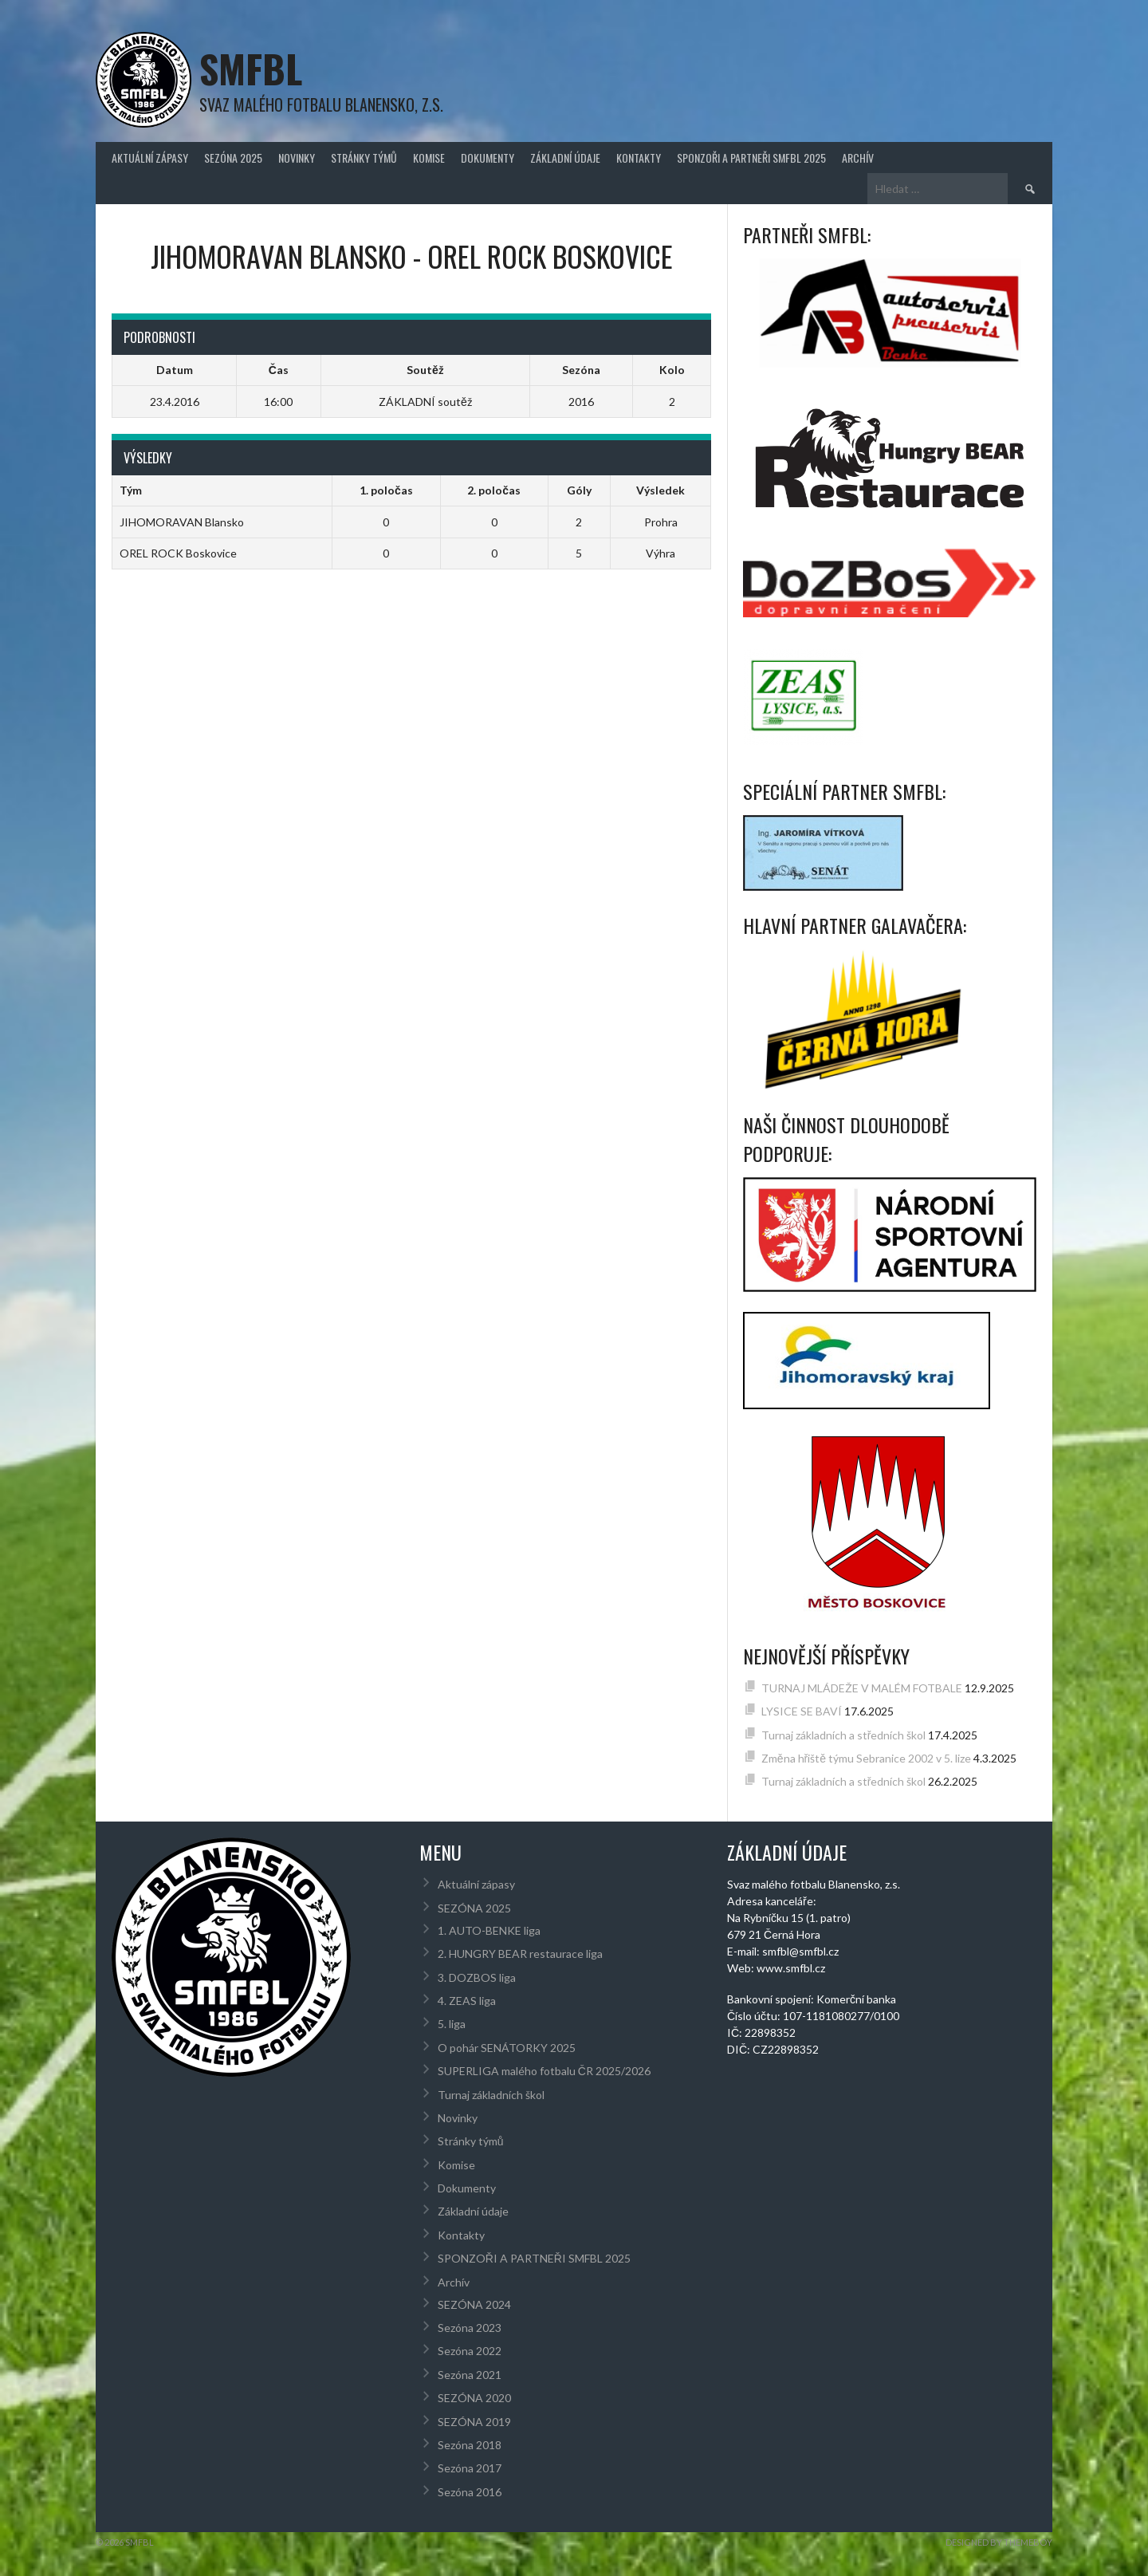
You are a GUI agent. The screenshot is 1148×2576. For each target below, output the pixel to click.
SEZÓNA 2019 (474, 2421)
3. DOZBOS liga (477, 1977)
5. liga (452, 2023)
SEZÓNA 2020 (474, 2398)
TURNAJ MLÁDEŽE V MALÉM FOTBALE (861, 1688)
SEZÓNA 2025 (233, 157)
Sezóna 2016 (469, 2492)
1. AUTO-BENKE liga (489, 1930)
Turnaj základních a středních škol (843, 1735)
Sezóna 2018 (469, 2445)
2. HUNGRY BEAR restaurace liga (520, 1953)
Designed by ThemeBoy (999, 2542)
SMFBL (250, 68)
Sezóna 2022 (469, 2350)
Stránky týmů (364, 157)
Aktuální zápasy (150, 157)
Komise (429, 157)
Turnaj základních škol (491, 2094)
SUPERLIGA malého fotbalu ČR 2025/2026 (544, 2071)
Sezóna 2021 (469, 2374)
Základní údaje (565, 157)
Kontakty (638, 157)
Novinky (296, 157)
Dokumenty (487, 157)
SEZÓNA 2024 (474, 2304)
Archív (858, 157)
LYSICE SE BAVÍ (801, 1711)
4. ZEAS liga (467, 2000)
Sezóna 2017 (469, 2468)
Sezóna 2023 (469, 2327)
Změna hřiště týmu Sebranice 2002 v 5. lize (866, 1758)
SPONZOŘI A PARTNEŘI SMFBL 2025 (751, 157)
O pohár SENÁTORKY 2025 (507, 2047)
